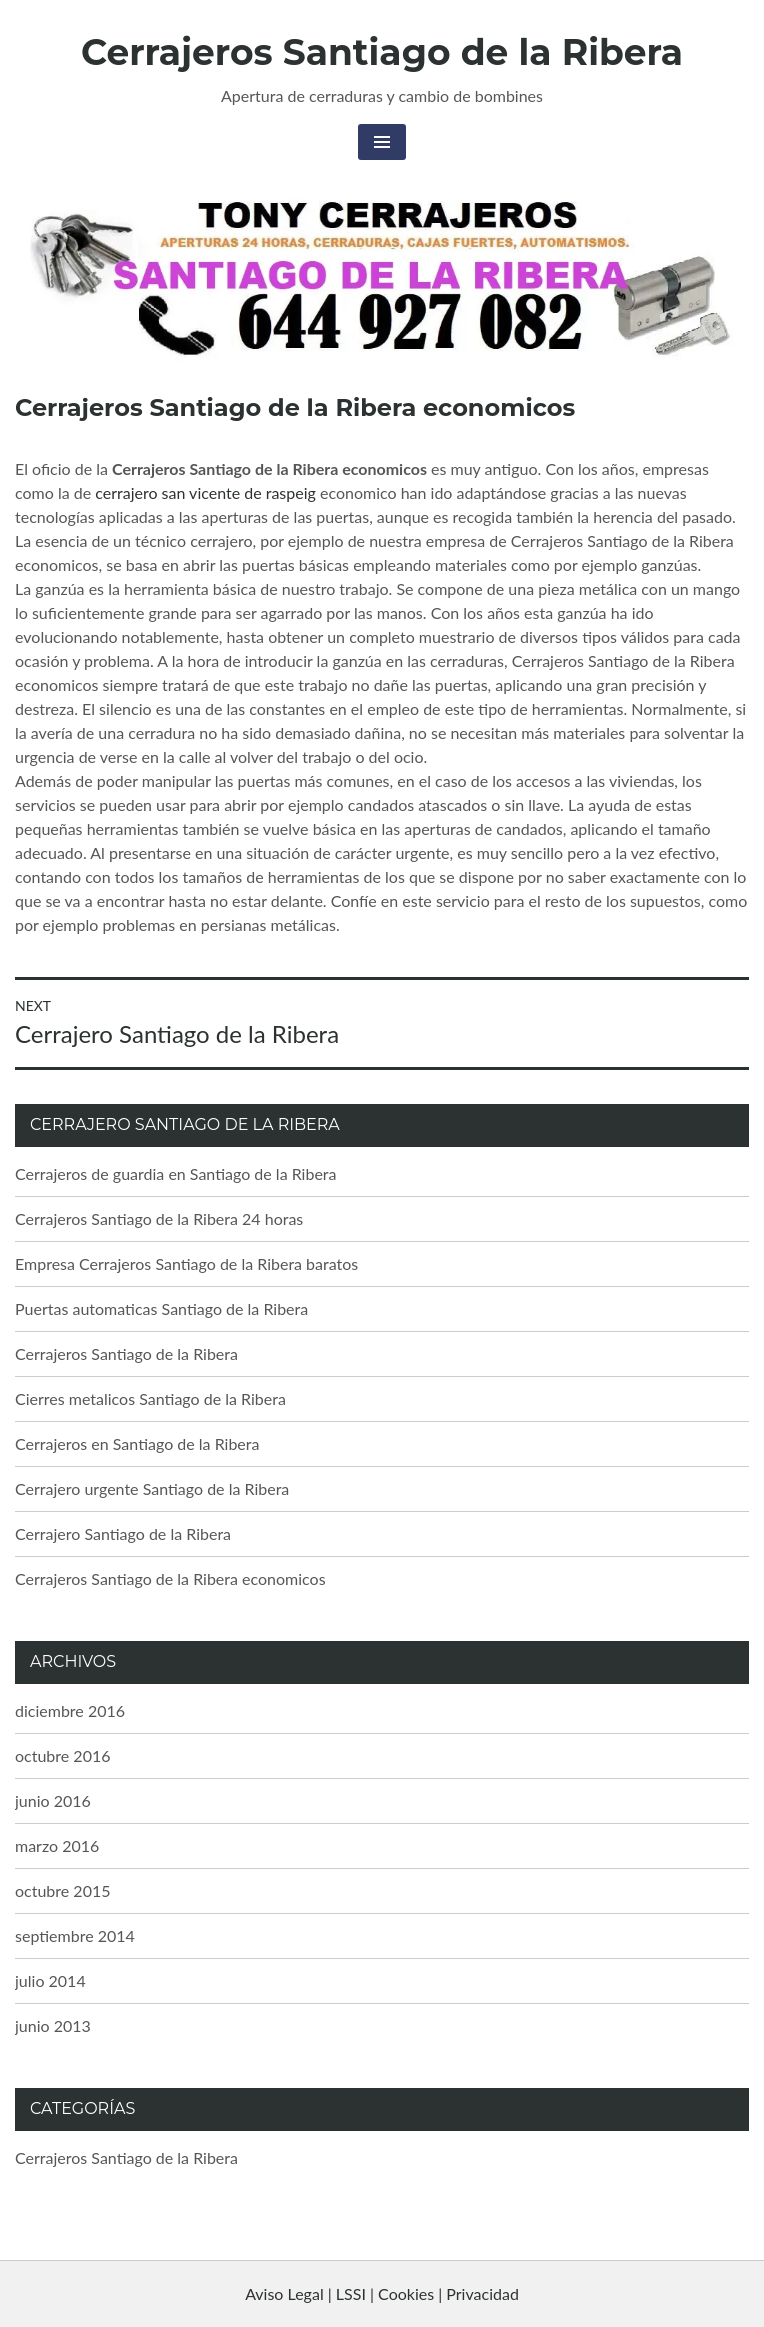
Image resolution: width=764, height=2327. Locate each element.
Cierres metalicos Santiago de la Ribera (150, 1398)
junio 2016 (53, 1800)
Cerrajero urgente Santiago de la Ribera (152, 1488)
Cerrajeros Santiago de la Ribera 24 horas (159, 1218)
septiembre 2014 (75, 1935)
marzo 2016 (57, 1845)
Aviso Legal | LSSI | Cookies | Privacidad (382, 2293)
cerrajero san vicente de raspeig (205, 492)
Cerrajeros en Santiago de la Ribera (137, 1443)
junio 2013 (53, 2025)
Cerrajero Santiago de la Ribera (123, 1533)
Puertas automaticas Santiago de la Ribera (161, 1308)
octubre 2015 (63, 1890)
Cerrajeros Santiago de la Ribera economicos (170, 1578)
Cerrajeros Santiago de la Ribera (382, 52)
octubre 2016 (63, 1755)
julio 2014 (50, 1980)
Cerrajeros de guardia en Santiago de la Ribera (176, 1173)
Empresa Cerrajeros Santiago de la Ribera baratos (186, 1263)
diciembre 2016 (70, 1710)
